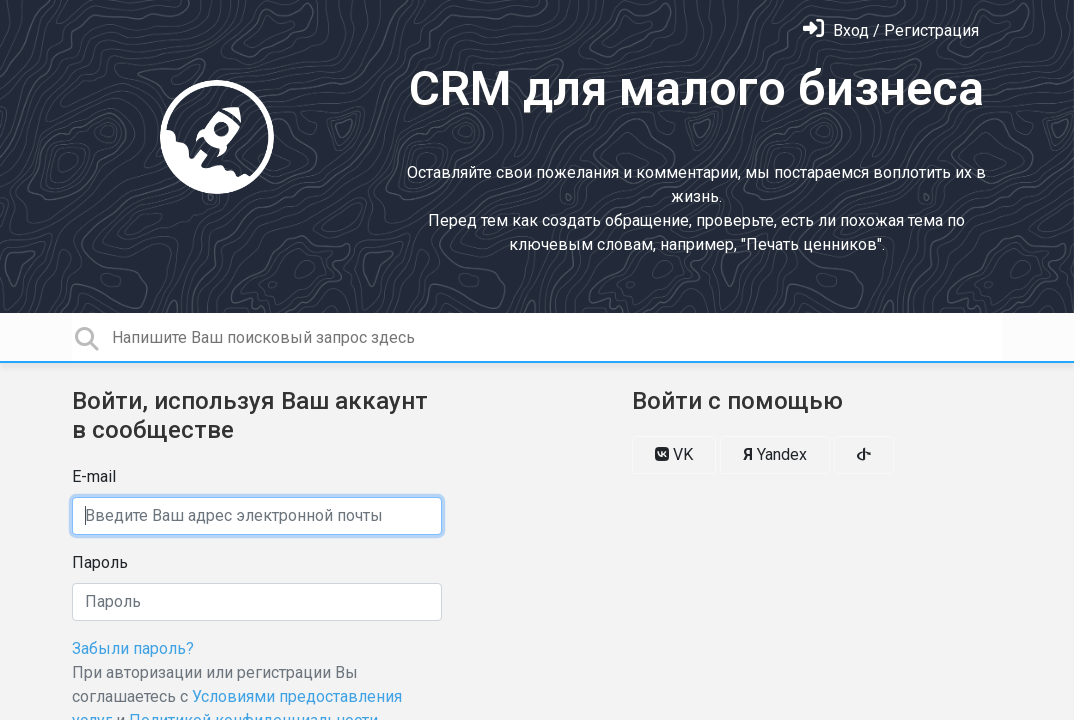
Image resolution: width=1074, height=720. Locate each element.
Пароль (100, 562)
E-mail (94, 476)
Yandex (775, 454)
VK (674, 454)
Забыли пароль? (133, 648)
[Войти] (891, 30)
